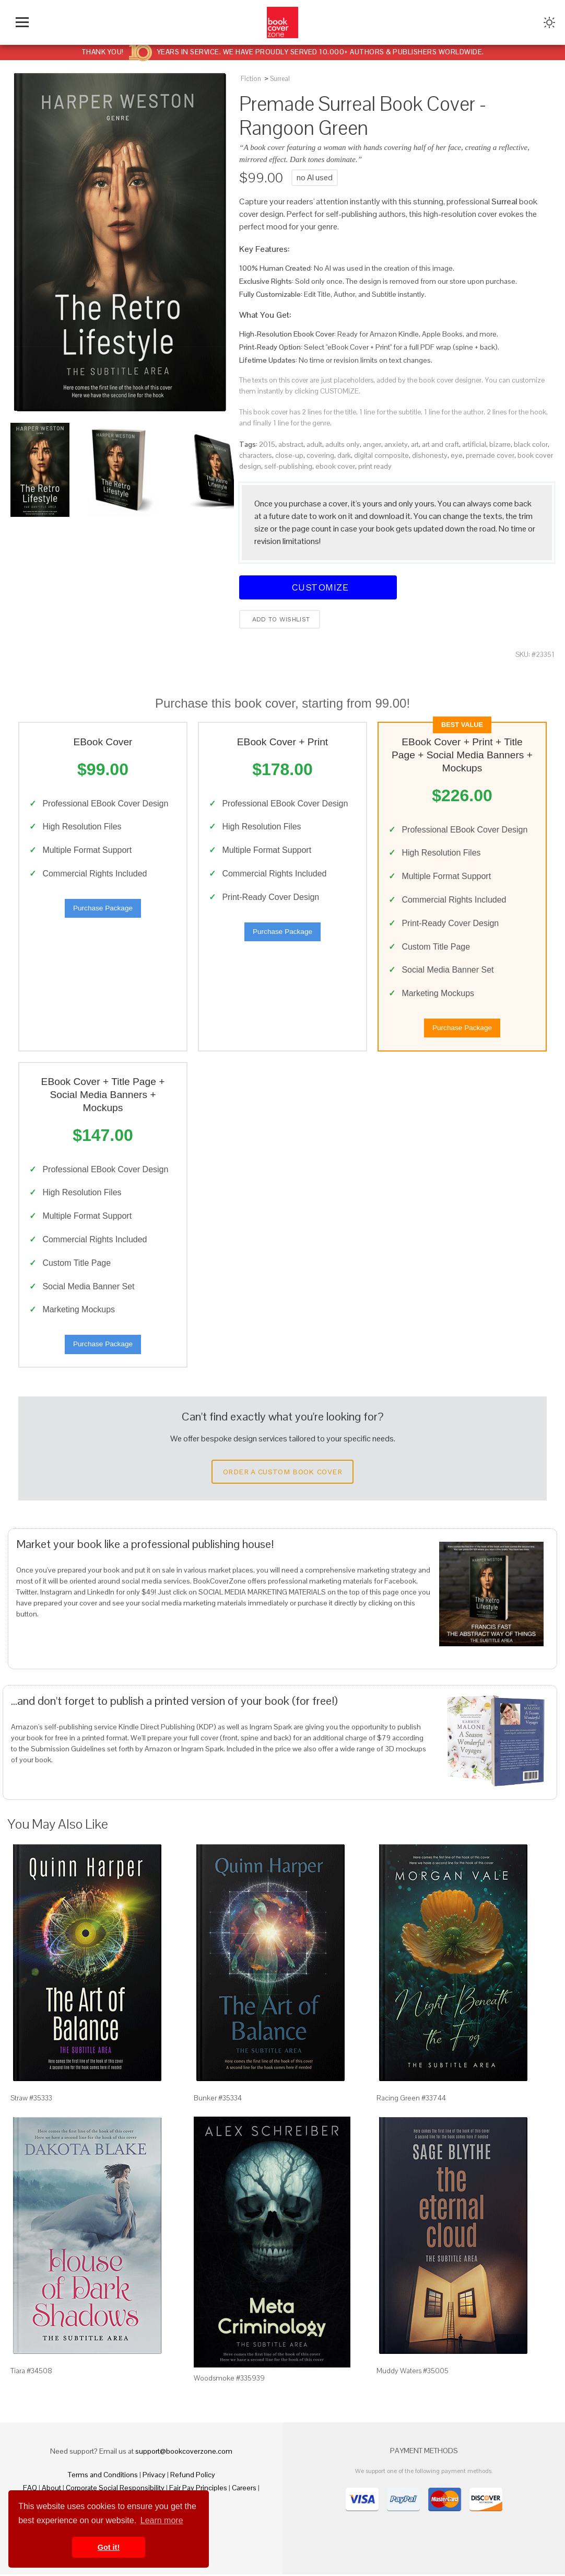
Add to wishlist (280, 619)
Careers (244, 2489)
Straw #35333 (31, 2099)
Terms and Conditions (103, 2476)
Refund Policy (192, 2476)
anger (372, 444)
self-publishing (288, 466)
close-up (289, 455)
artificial (474, 444)
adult (314, 444)
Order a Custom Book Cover (282, 1474)
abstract (290, 444)
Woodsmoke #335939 (229, 2380)
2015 (267, 444)
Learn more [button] (161, 2520)
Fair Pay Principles (198, 2489)
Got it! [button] (109, 2547)
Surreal (280, 78)
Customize (318, 587)
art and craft (440, 444)
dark (344, 455)
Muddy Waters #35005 (412, 2372)
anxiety (396, 444)
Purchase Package (103, 908)
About (51, 2489)
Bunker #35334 (218, 2099)
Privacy (154, 2476)
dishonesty (430, 455)
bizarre (500, 444)
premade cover (490, 455)
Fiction (251, 78)
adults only (342, 444)
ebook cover (335, 466)
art (415, 444)
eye (457, 455)
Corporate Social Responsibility (115, 2489)
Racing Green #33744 (411, 2099)
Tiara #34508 (31, 2372)
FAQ (30, 2489)
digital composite (381, 455)
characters (255, 455)
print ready (375, 466)
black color (531, 444)
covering (320, 455)
